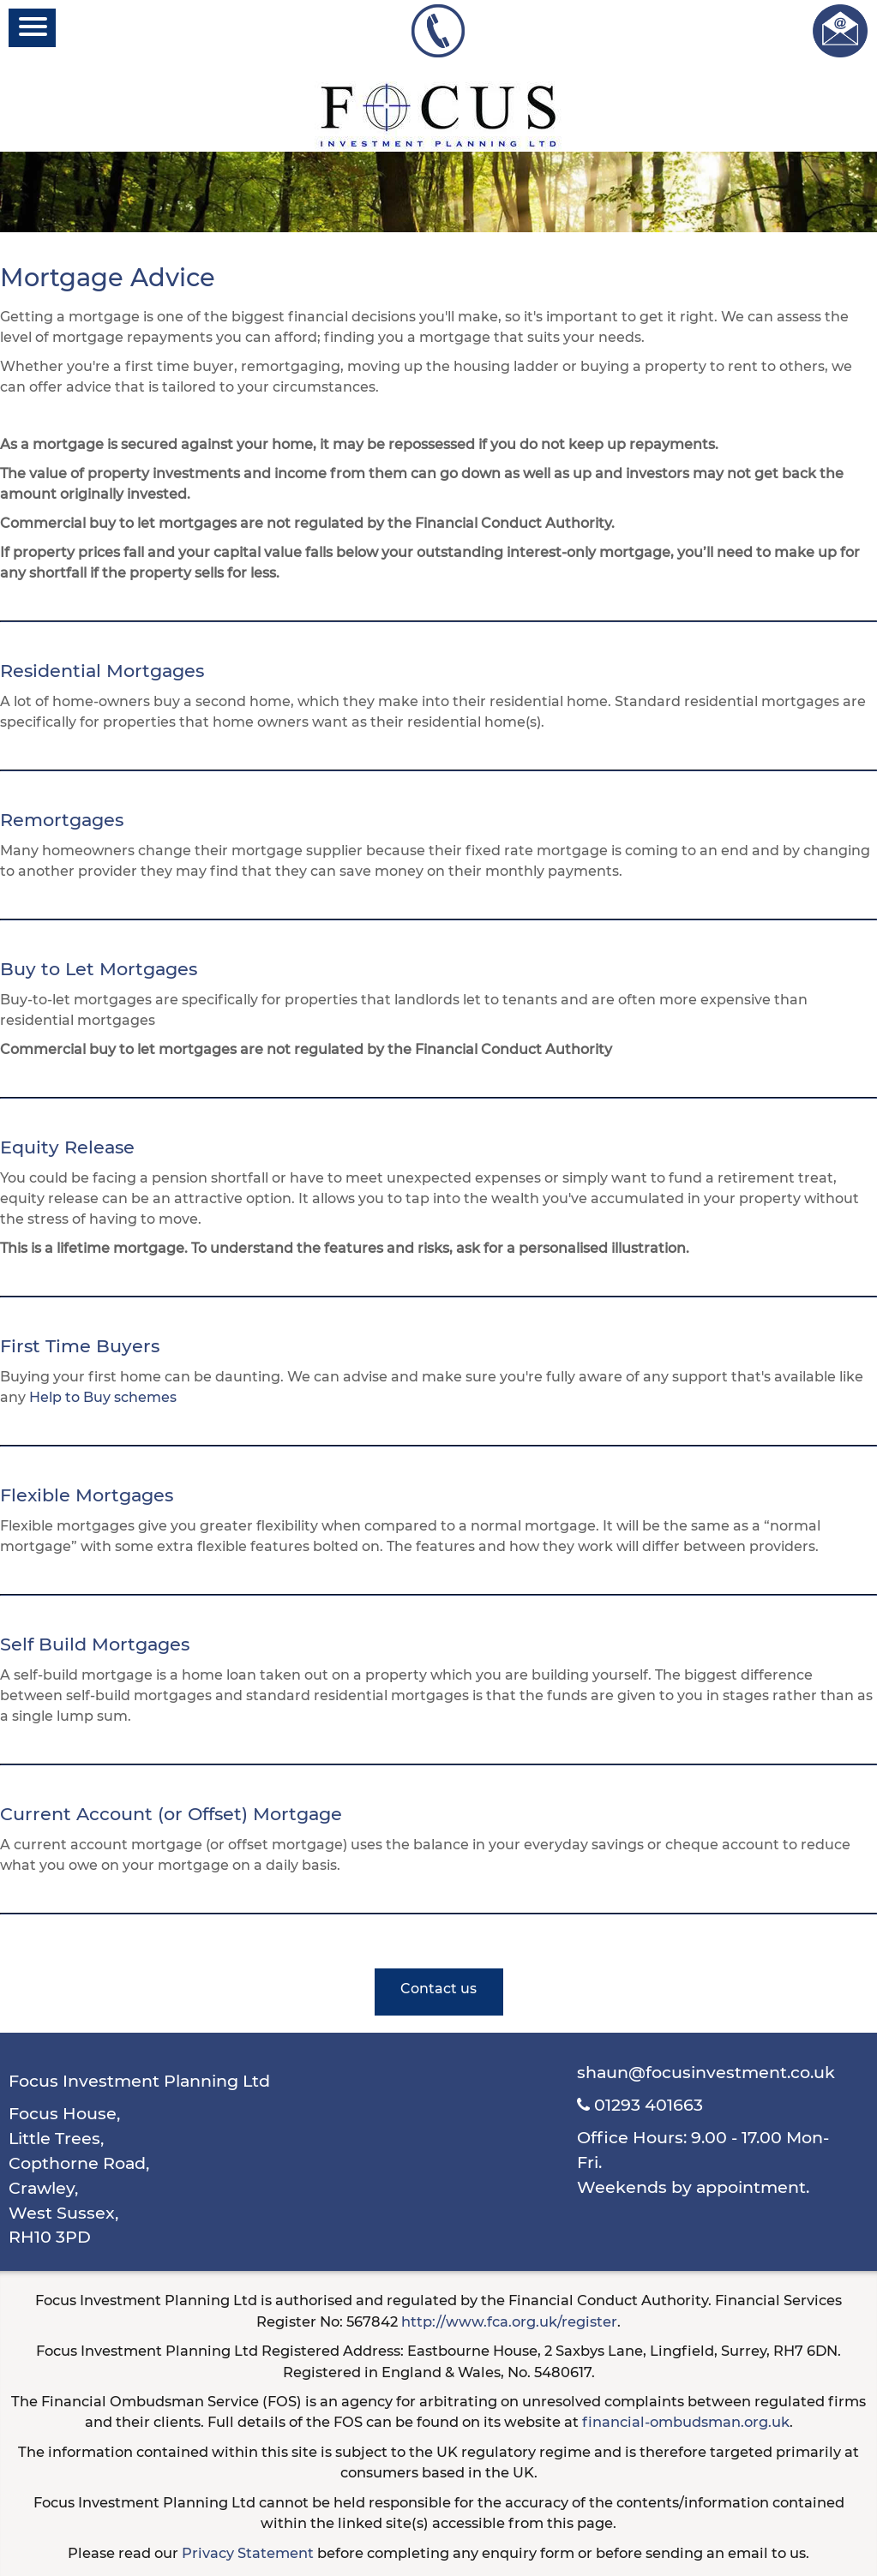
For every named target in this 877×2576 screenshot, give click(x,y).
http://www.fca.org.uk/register (509, 2321)
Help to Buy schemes (103, 1397)
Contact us (438, 1988)
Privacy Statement (248, 2552)
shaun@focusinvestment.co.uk (706, 2072)
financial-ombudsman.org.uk (686, 2421)
